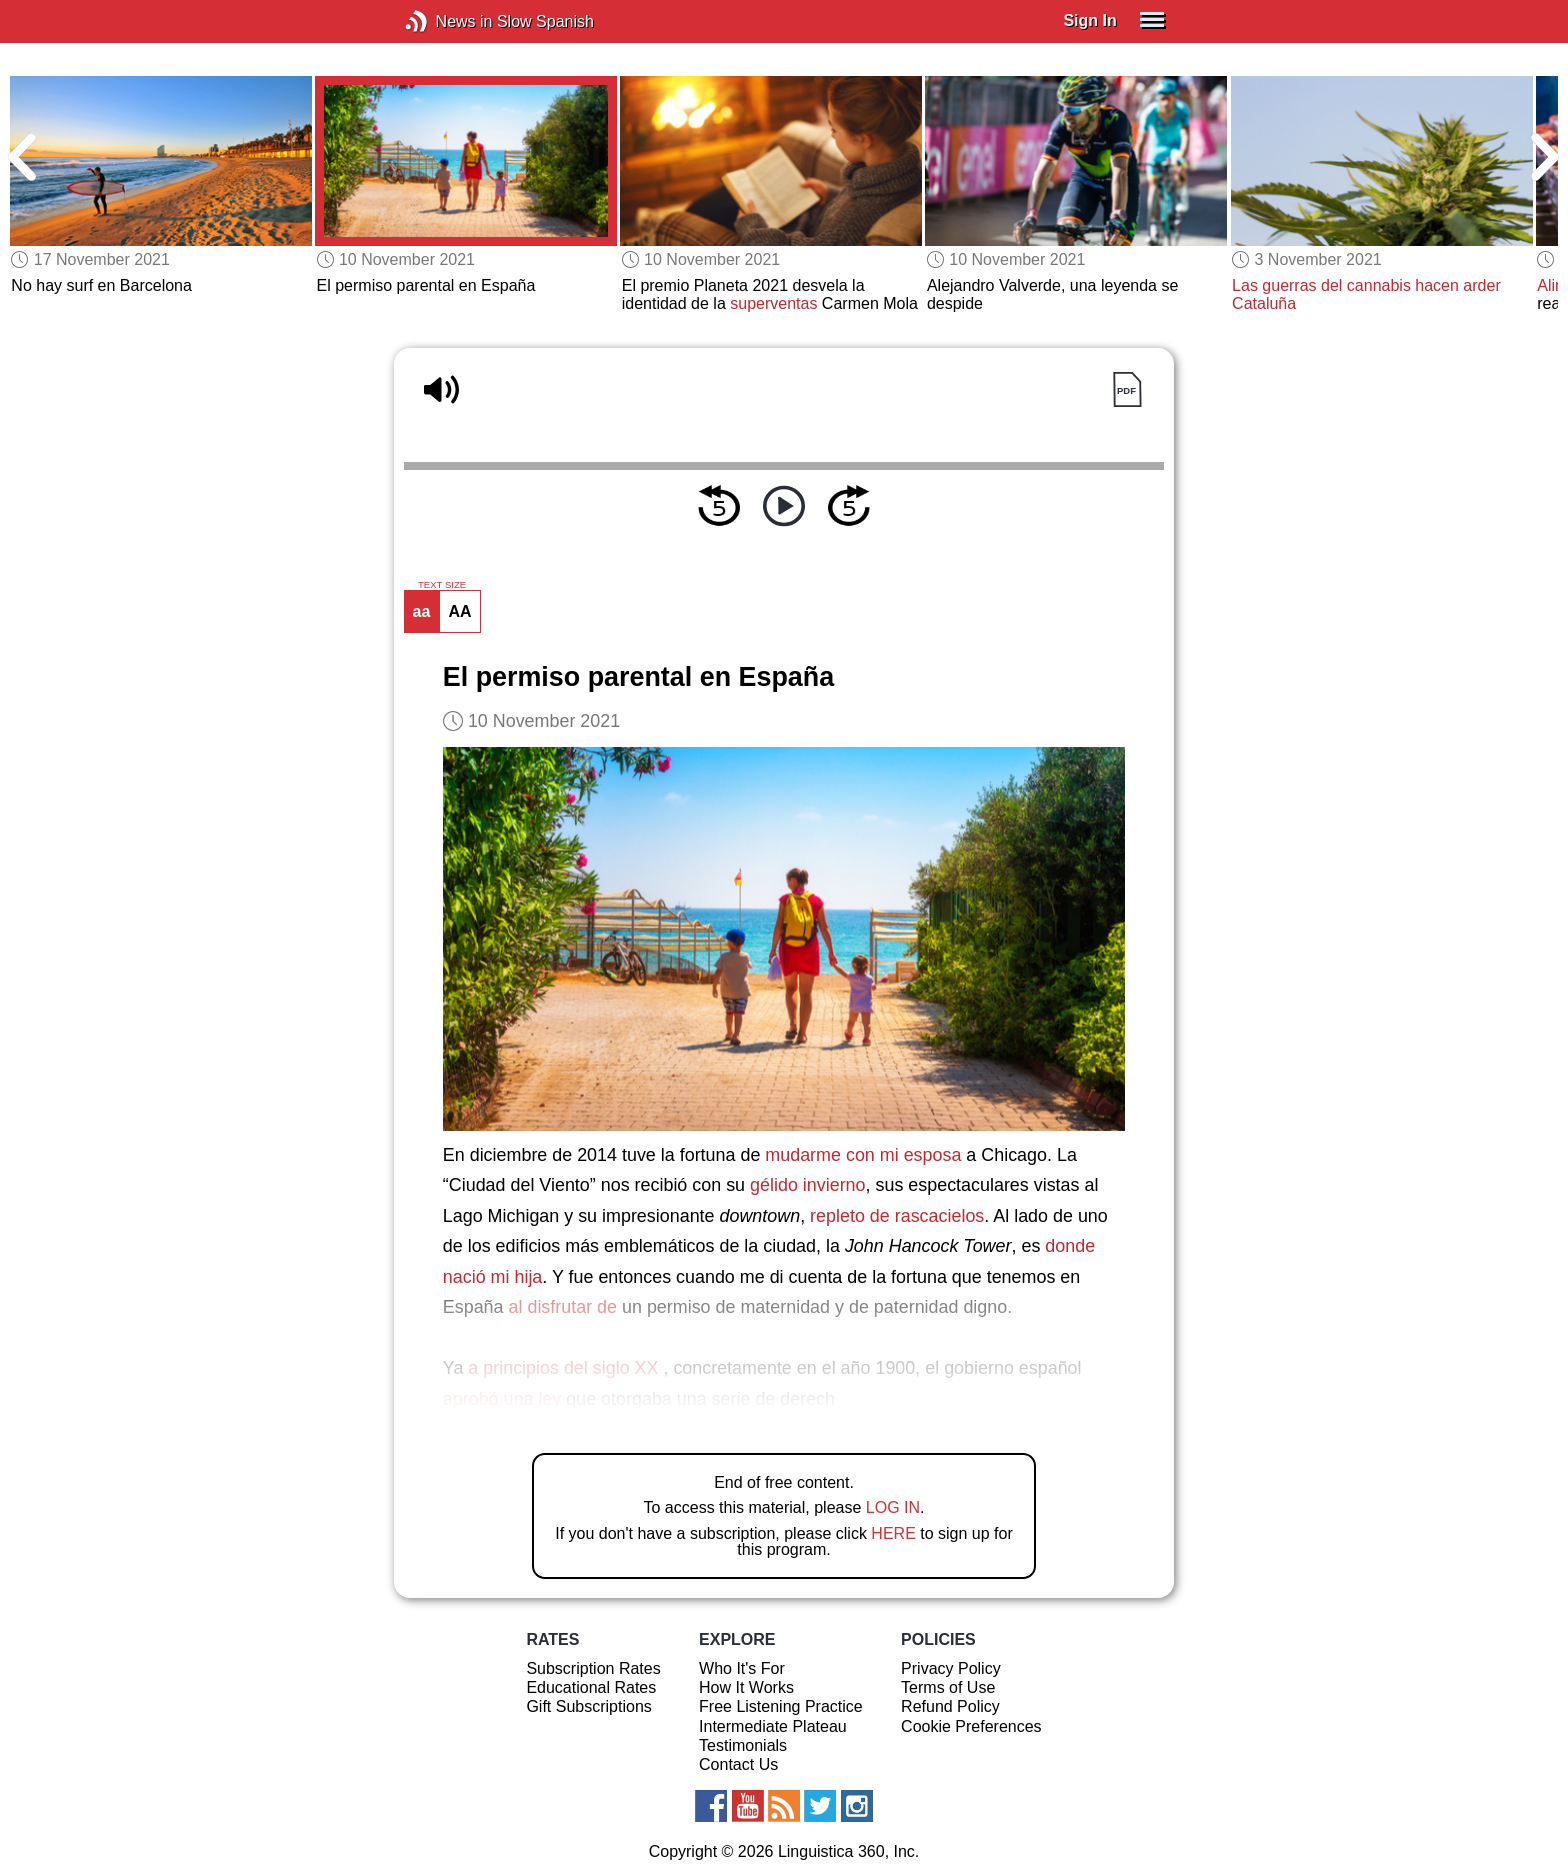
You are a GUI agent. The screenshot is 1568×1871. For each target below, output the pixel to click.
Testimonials (743, 1745)
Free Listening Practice (781, 1706)
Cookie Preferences (971, 1726)
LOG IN (893, 1507)
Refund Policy (950, 1706)
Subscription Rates (593, 1668)
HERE (893, 1533)
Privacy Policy (951, 1668)
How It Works (746, 1687)
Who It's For (742, 1668)
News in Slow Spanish (446, 21)
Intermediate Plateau (773, 1726)
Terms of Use (948, 1687)
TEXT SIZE (442, 585)
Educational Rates (591, 1687)
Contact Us (738, 1764)
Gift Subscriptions (588, 1706)
